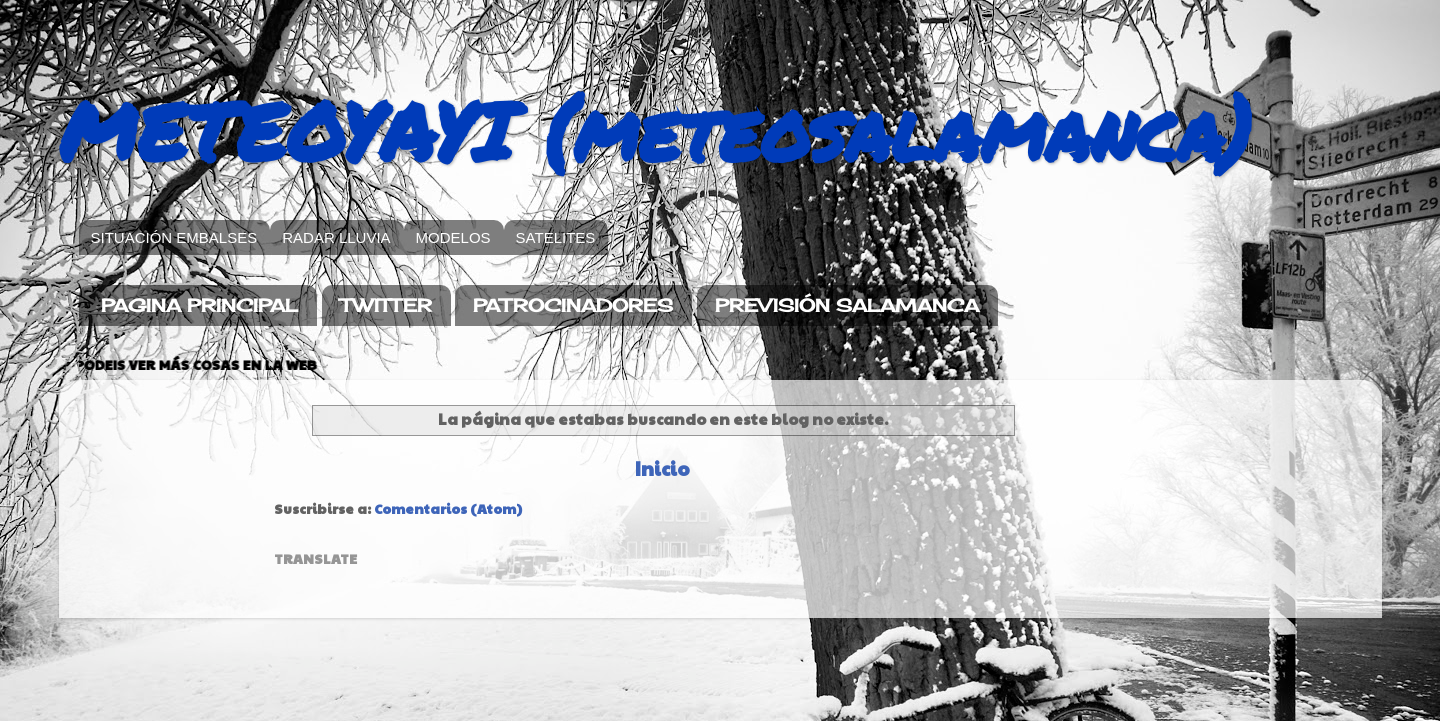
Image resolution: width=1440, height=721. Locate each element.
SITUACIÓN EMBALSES (174, 237)
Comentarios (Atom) (448, 508)
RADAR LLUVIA (336, 237)
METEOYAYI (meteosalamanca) (655, 130)
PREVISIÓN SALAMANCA (847, 305)
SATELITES (556, 237)
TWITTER (386, 305)
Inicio (662, 468)
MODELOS (453, 237)
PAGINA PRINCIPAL (199, 305)
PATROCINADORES (573, 305)
